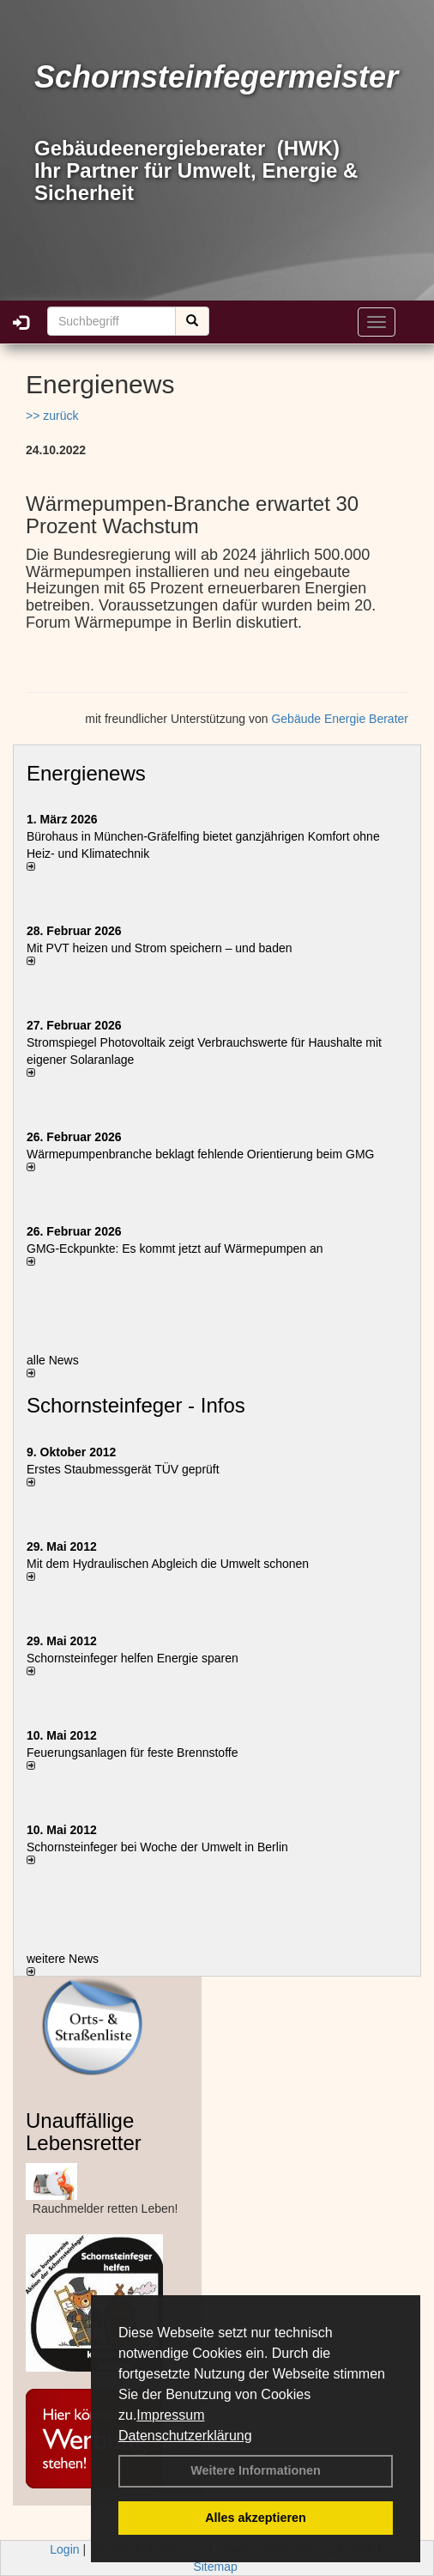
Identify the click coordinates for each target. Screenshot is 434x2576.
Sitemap (215, 2566)
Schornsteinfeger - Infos (136, 1405)
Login (64, 2549)
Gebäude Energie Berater (339, 719)
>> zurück (52, 415)
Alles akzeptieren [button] (255, 2517)
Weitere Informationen (255, 2470)
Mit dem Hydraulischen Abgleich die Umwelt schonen (168, 1564)
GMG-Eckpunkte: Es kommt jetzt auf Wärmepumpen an (174, 1248)
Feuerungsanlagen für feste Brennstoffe (132, 1752)
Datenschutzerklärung (185, 2435)
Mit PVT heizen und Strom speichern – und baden (159, 948)
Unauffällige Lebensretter (84, 2131)
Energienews (86, 773)
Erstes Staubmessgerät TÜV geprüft (123, 1469)
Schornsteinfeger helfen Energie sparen (132, 1658)
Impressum (170, 2415)
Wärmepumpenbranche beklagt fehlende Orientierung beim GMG (200, 1154)
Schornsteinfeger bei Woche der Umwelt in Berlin (157, 1847)
